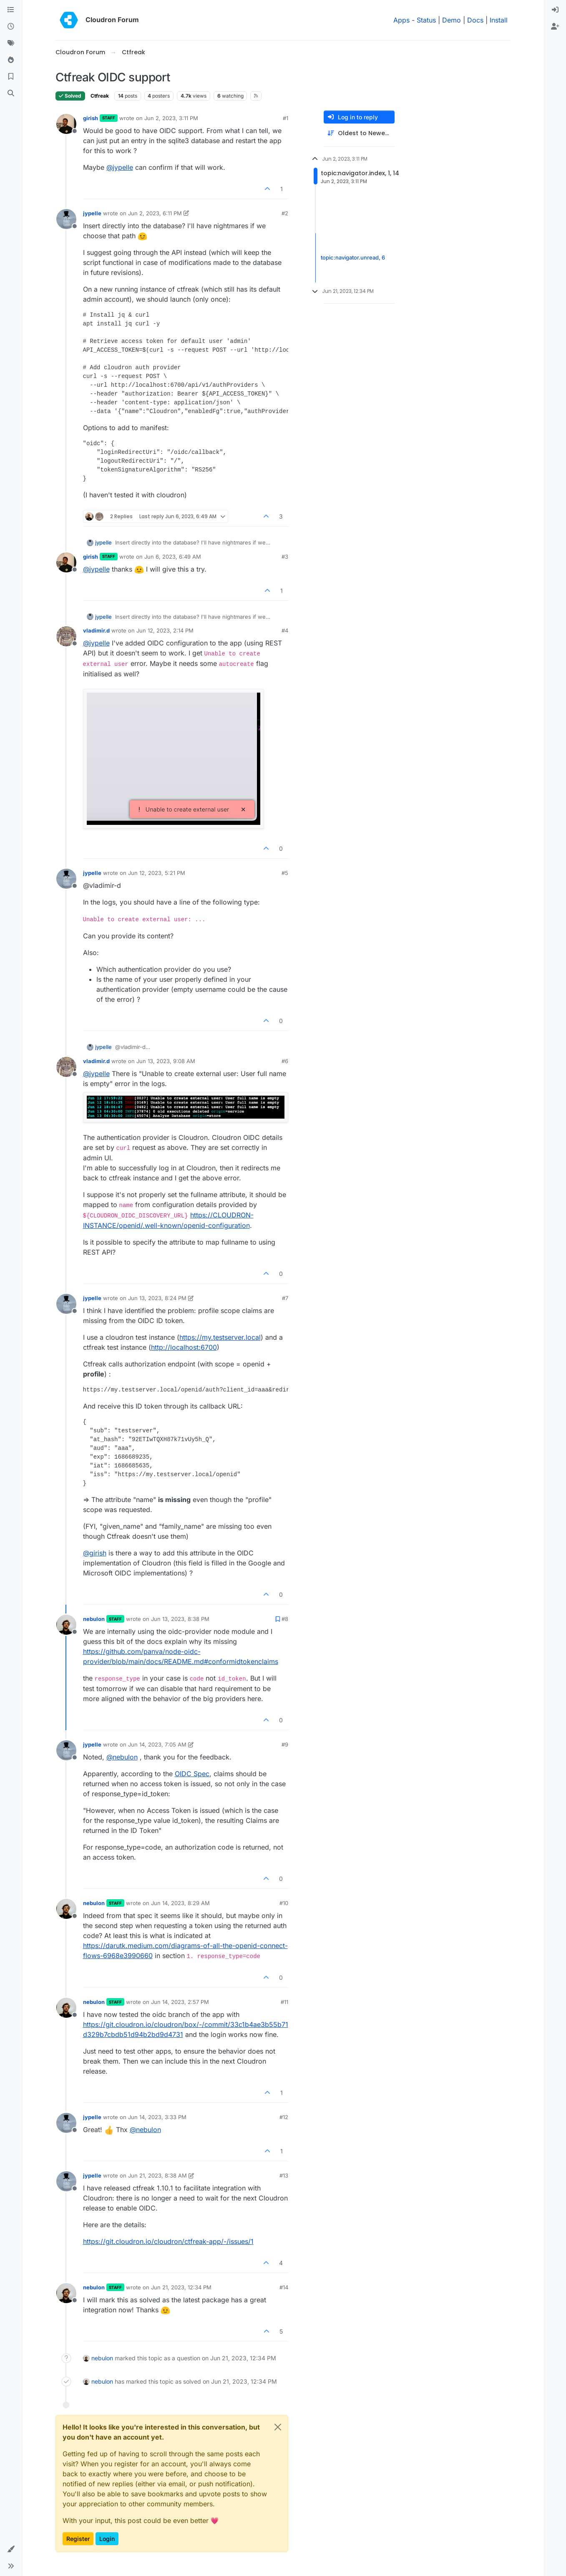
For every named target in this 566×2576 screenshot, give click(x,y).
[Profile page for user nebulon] (66, 1625)
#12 (283, 2117)
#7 (285, 1298)
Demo (451, 20)
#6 (285, 1061)
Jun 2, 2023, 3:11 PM (171, 118)
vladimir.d (96, 630)
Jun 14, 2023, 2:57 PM (180, 2002)
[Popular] (10, 60)
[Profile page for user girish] (66, 124)
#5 (285, 873)
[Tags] (10, 43)
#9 (285, 1744)
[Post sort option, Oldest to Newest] (359, 133)
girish (90, 118)
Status (426, 20)
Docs (475, 20)
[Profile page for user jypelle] (66, 219)
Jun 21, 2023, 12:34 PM (181, 2287)
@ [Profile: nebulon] (122, 1757)
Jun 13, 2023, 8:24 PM (157, 1298)
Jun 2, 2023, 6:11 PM (155, 213)
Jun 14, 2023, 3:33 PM (157, 2117)
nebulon (94, 1619)
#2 (285, 213)
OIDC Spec (192, 1773)
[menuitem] (555, 10)
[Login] (555, 10)
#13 (283, 2175)
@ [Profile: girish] (94, 1553)
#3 (285, 556)
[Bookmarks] (10, 76)
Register (78, 2538)
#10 (283, 1903)
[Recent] (10, 26)
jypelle (92, 213)
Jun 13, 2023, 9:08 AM (165, 1061)
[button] (10, 2549)
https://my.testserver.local (220, 1337)
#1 (285, 118)
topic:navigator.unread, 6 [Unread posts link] (353, 257)
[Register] (555, 26)
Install (499, 20)
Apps (401, 20)
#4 (285, 630)
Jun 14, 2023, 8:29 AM (180, 1903)
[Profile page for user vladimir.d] (66, 636)
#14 (283, 2287)
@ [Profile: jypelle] (119, 167)
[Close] (278, 2427)
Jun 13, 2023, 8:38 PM (180, 1619)
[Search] (10, 93)
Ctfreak (100, 96)
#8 (285, 1619)
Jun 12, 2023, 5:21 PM (156, 873)
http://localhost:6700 (184, 1347)
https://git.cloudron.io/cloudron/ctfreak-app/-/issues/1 (168, 2241)
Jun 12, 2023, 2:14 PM (165, 630)
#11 (284, 2002)
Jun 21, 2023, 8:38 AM (157, 2175)
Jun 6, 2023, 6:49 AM (172, 556)
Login (107, 2538)
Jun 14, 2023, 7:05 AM (157, 1744)
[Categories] (10, 10)
